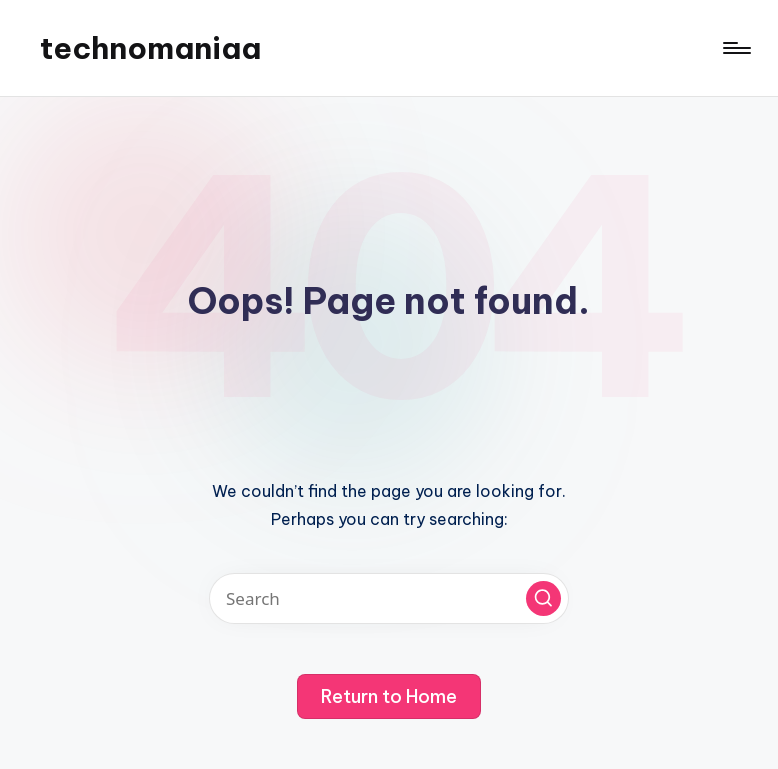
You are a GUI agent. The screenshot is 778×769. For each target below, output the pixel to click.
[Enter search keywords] (389, 598)
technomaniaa (150, 48)
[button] (543, 598)
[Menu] (735, 48)
